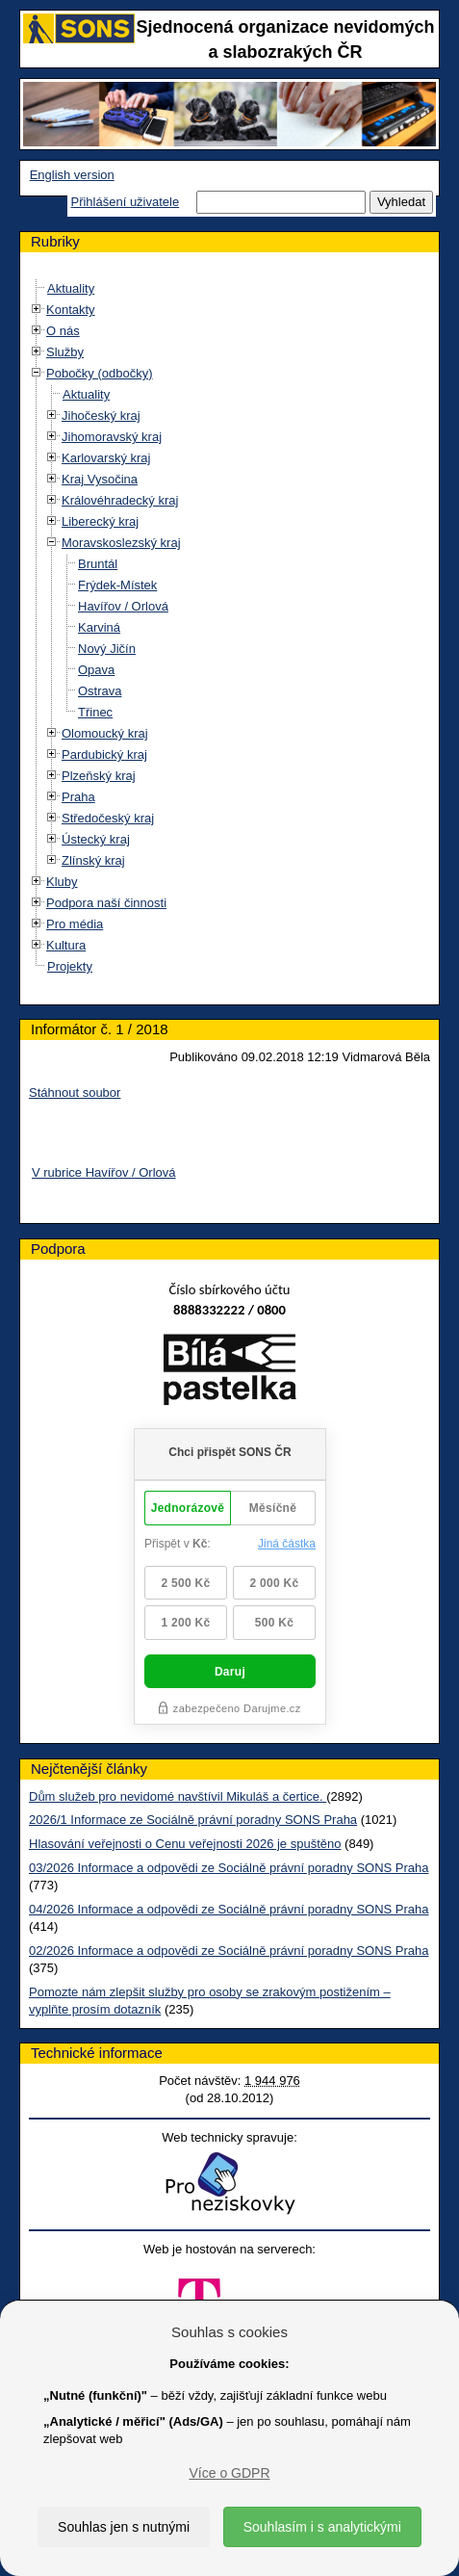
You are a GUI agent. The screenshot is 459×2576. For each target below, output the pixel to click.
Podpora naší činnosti (106, 903)
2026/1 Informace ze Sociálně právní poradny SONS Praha (193, 1819)
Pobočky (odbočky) (99, 373)
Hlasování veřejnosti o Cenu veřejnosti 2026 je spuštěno (185, 1843)
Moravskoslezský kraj (121, 542)
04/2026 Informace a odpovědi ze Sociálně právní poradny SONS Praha (229, 1909)
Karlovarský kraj (106, 458)
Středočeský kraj (108, 818)
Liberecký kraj (100, 521)
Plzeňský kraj (99, 775)
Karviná (99, 627)
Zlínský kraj (93, 860)
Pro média (74, 924)
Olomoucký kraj (105, 733)
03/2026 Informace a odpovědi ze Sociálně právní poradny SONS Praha (229, 1867)
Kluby (62, 881)
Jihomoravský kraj (112, 436)
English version (72, 175)
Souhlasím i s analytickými (322, 2527)
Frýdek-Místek (117, 585)
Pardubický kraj (104, 754)
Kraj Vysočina (100, 479)
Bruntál (97, 564)
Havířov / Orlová (123, 606)
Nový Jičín (107, 648)
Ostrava (100, 691)
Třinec (95, 712)
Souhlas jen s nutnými (124, 2527)
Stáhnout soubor (74, 1092)
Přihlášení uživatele (124, 202)
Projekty (69, 966)
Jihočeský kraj (101, 415)
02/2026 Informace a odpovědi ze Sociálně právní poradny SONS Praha (229, 1950)
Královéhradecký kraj (120, 500)
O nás (63, 331)
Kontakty (70, 309)
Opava (96, 670)
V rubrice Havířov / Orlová (104, 1172)
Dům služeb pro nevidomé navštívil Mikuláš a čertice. (177, 1796)
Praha (78, 797)
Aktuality (70, 288)
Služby (65, 352)
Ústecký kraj (96, 839)
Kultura (66, 945)
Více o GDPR (229, 2473)
